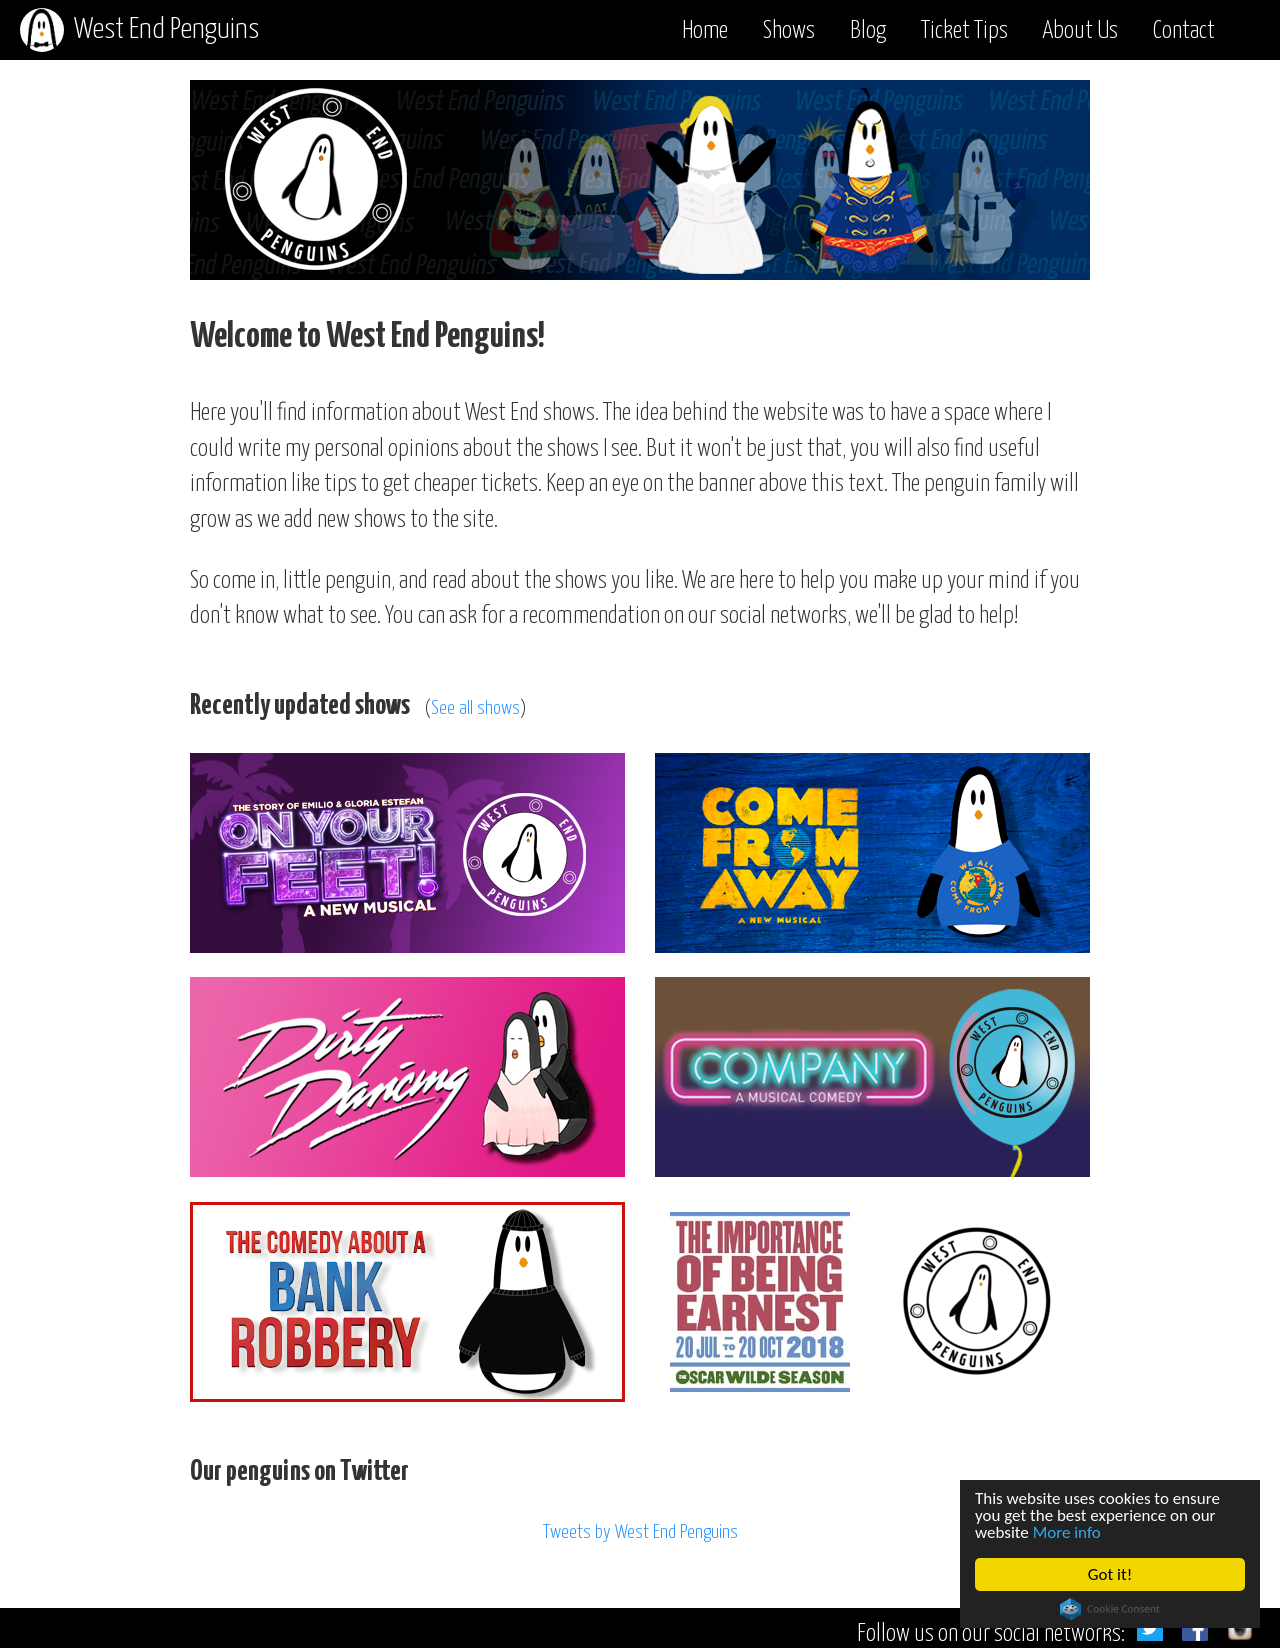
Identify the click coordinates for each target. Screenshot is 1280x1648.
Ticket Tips (964, 31)
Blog (868, 31)
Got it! (1110, 1574)
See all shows (475, 708)
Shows (789, 31)
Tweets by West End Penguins (640, 1532)
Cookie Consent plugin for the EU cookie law (1110, 1609)
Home (705, 31)
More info (1067, 1532)
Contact (1184, 31)
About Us (1080, 31)
